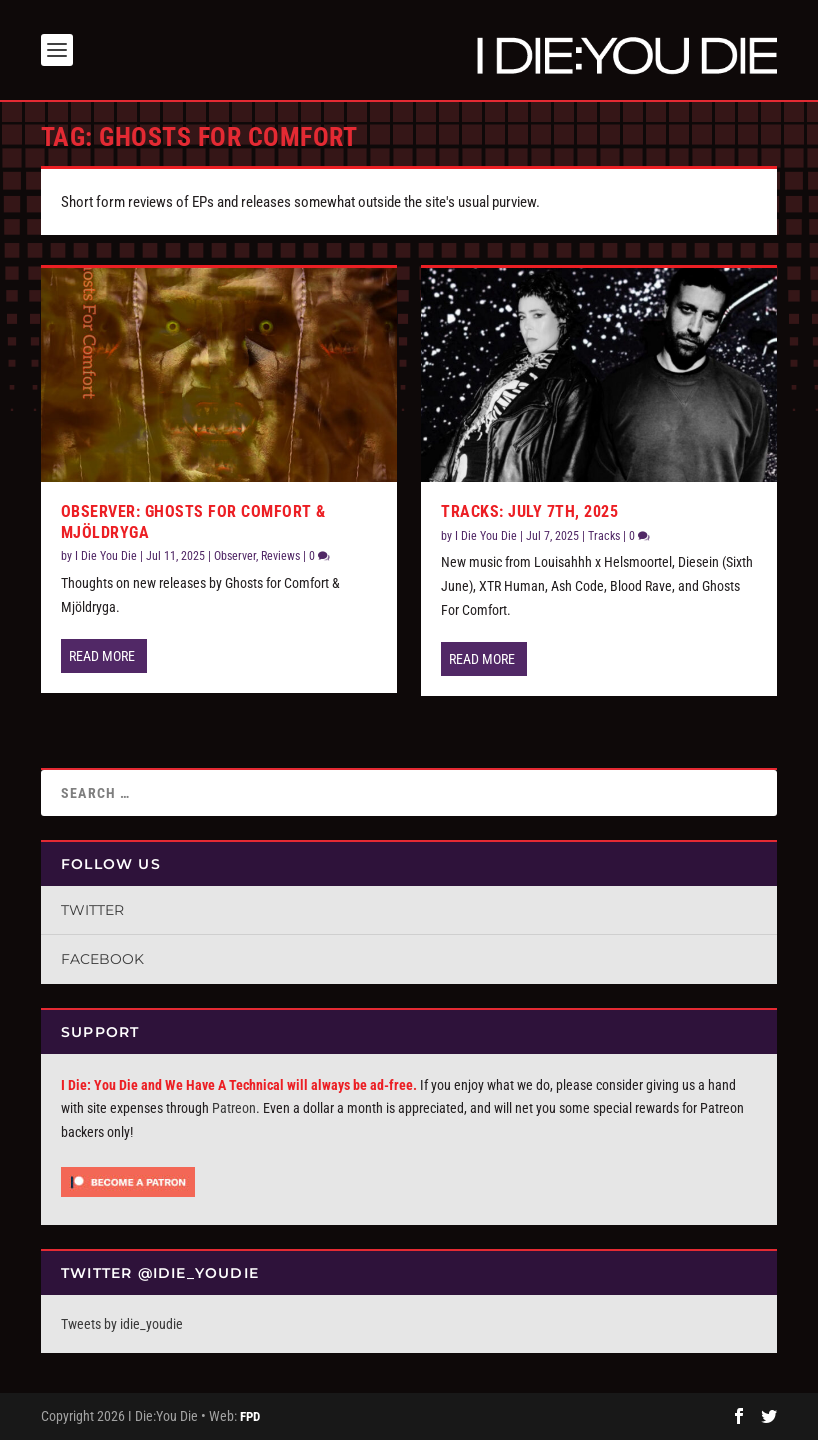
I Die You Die (106, 556)
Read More (102, 656)
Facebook (102, 959)
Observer (235, 556)
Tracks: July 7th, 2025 (529, 511)
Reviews (280, 556)
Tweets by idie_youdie (122, 1324)
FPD (250, 1416)
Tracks (604, 536)
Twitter (92, 910)
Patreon (234, 1108)
